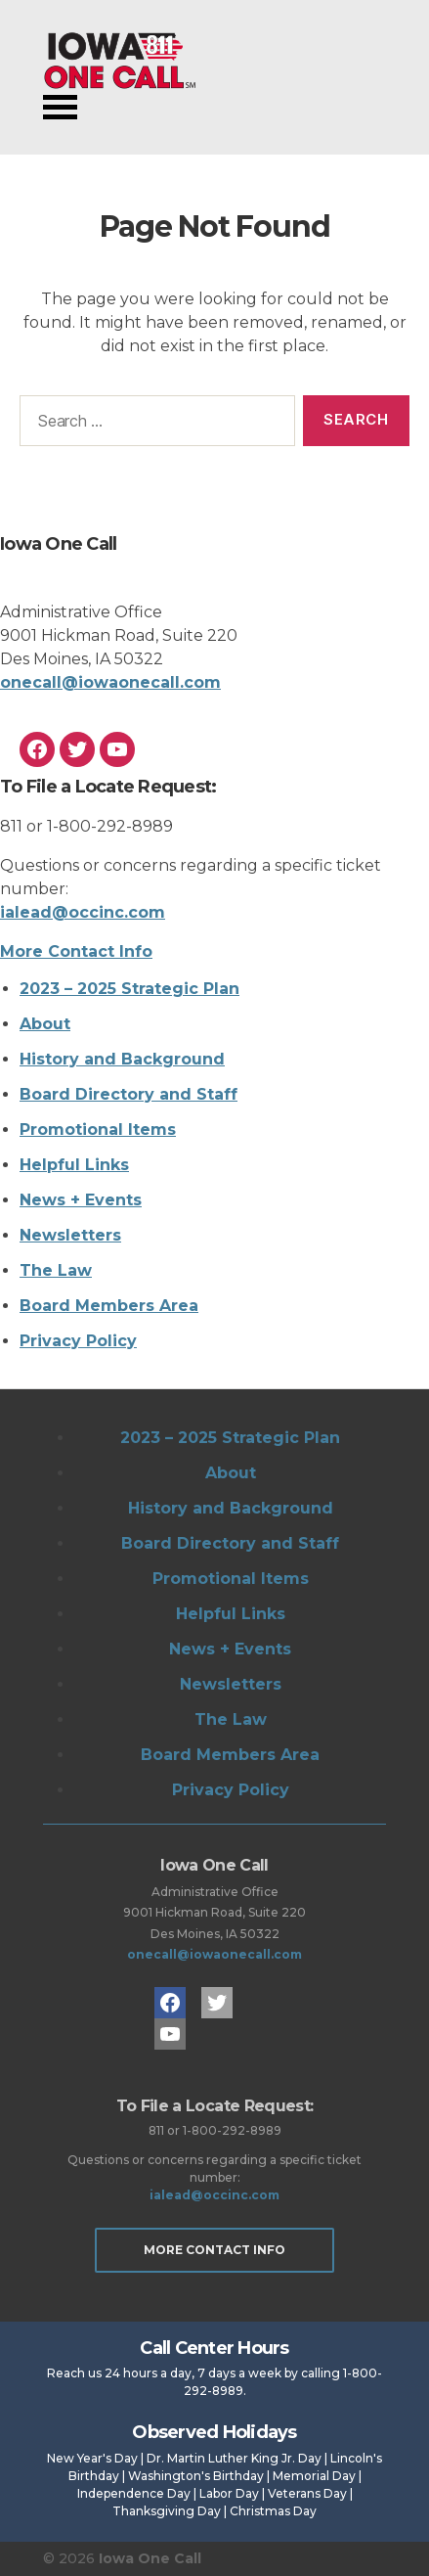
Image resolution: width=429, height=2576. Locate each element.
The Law (56, 1270)
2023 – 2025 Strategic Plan (129, 988)
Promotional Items (98, 1129)
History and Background (122, 1059)
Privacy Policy (78, 1341)
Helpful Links (74, 1164)
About (45, 1024)
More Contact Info (76, 951)
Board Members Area (109, 1305)
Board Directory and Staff (128, 1094)
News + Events (81, 1200)
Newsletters (70, 1235)
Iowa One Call (119, 60)
